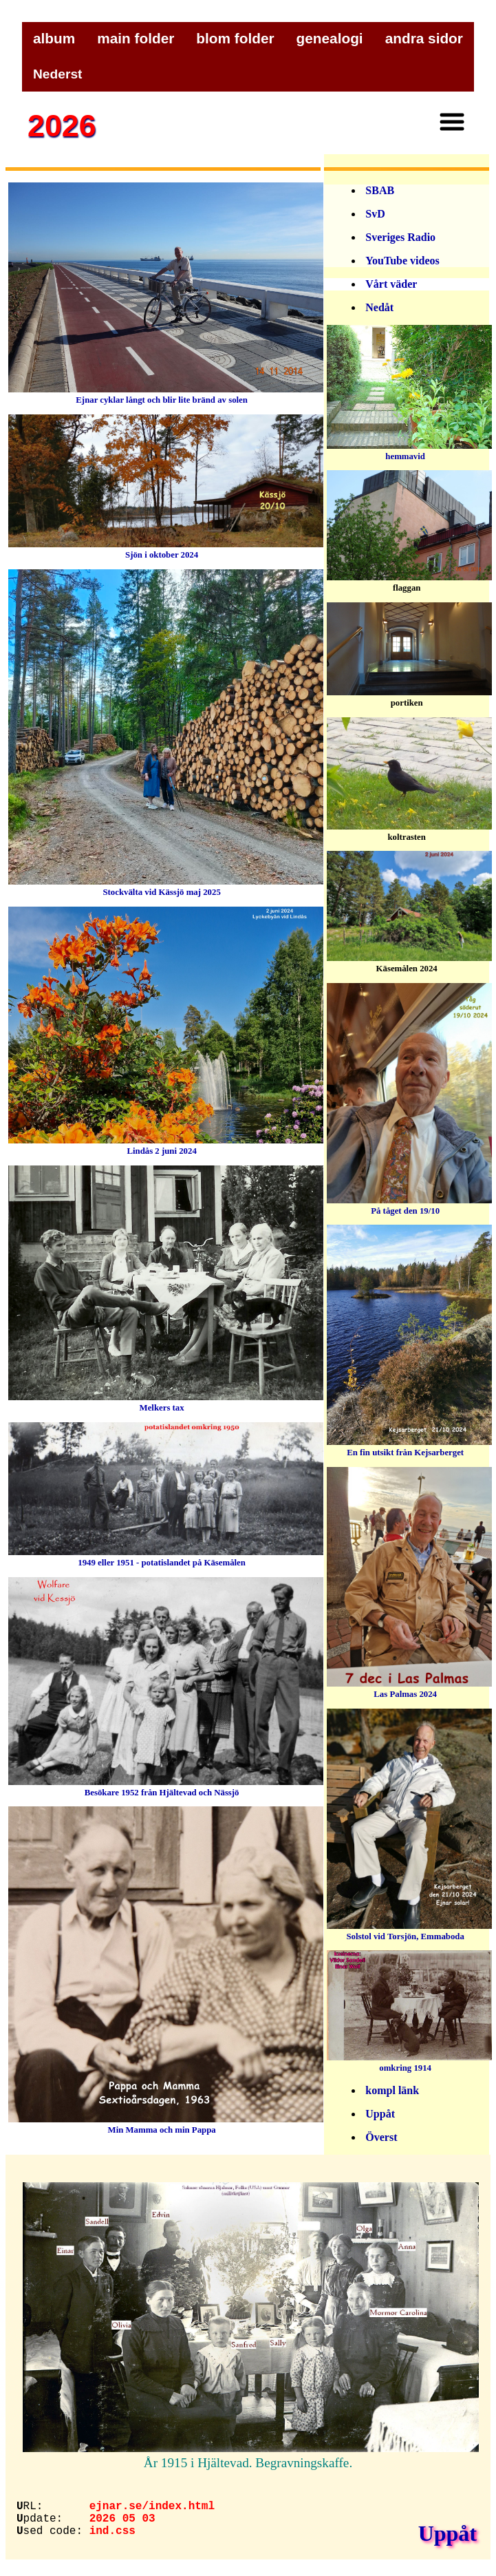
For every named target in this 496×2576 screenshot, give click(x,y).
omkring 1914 (409, 2061)
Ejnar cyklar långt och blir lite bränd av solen (165, 393)
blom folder (235, 38)
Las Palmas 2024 (409, 1687)
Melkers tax (165, 1401)
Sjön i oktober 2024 (165, 548)
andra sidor (424, 38)
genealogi (329, 38)
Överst (381, 2137)
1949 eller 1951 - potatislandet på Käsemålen (165, 1556)
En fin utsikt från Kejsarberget (409, 1446)
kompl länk (392, 2090)
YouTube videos (402, 260)
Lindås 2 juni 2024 (165, 1144)
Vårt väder (391, 284)
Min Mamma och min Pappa (165, 2123)
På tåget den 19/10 (409, 1204)
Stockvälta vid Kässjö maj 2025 (165, 885)
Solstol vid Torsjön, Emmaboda (409, 1930)
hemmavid (409, 450)
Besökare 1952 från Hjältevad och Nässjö (165, 1786)
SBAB (379, 190)
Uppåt (380, 2114)
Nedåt (379, 307)
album (54, 38)
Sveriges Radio (400, 237)
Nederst (57, 74)
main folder (135, 38)
